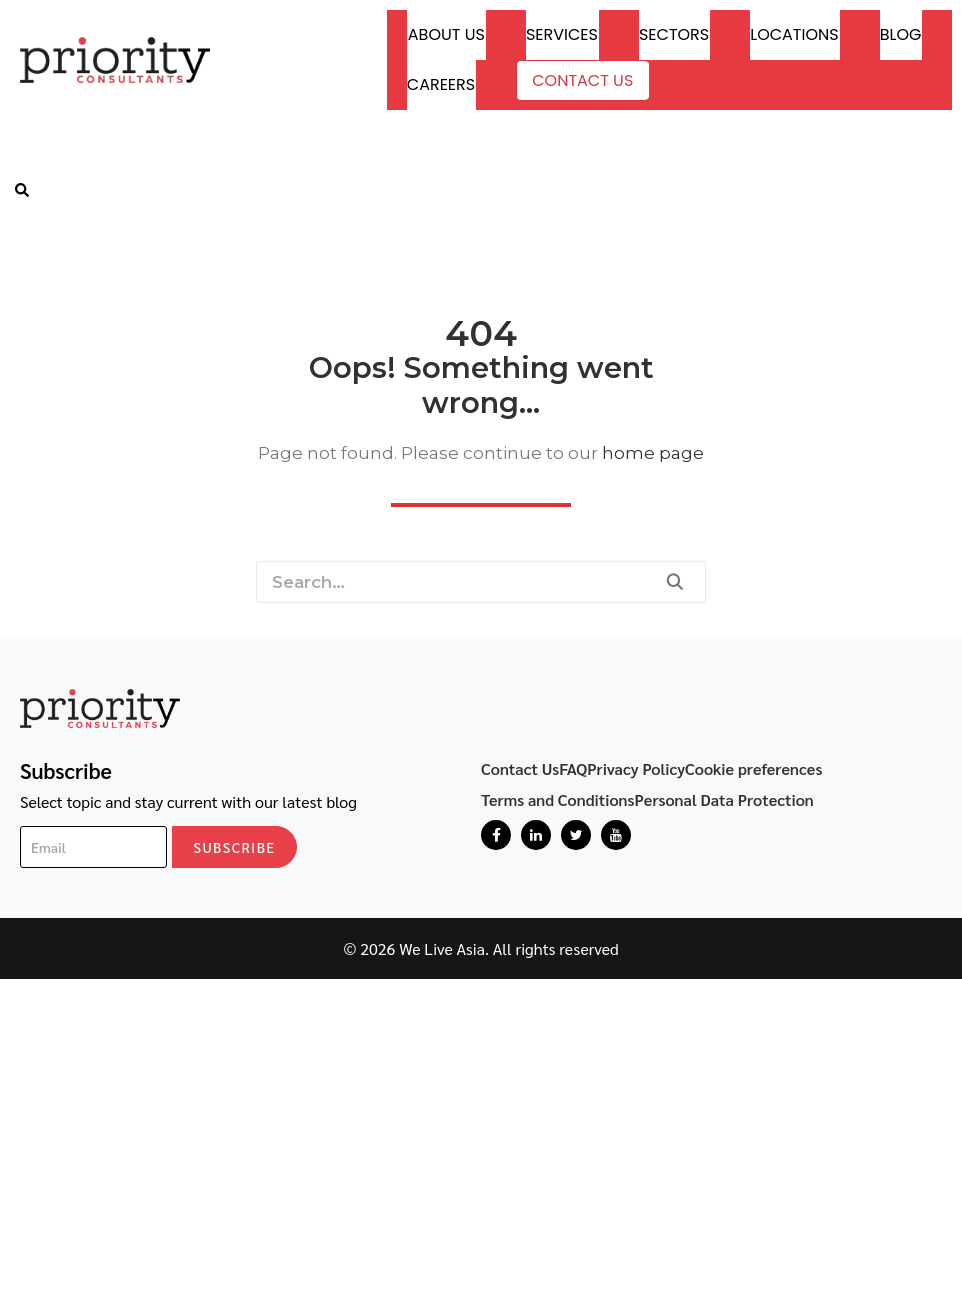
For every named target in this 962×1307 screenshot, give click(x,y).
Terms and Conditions (558, 799)
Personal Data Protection (724, 799)
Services (562, 34)
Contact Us (582, 80)
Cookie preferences (754, 768)
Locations (794, 34)
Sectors (674, 34)
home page (653, 453)
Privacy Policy (636, 768)
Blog (901, 34)
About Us (446, 34)
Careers (441, 84)
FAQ (573, 768)
